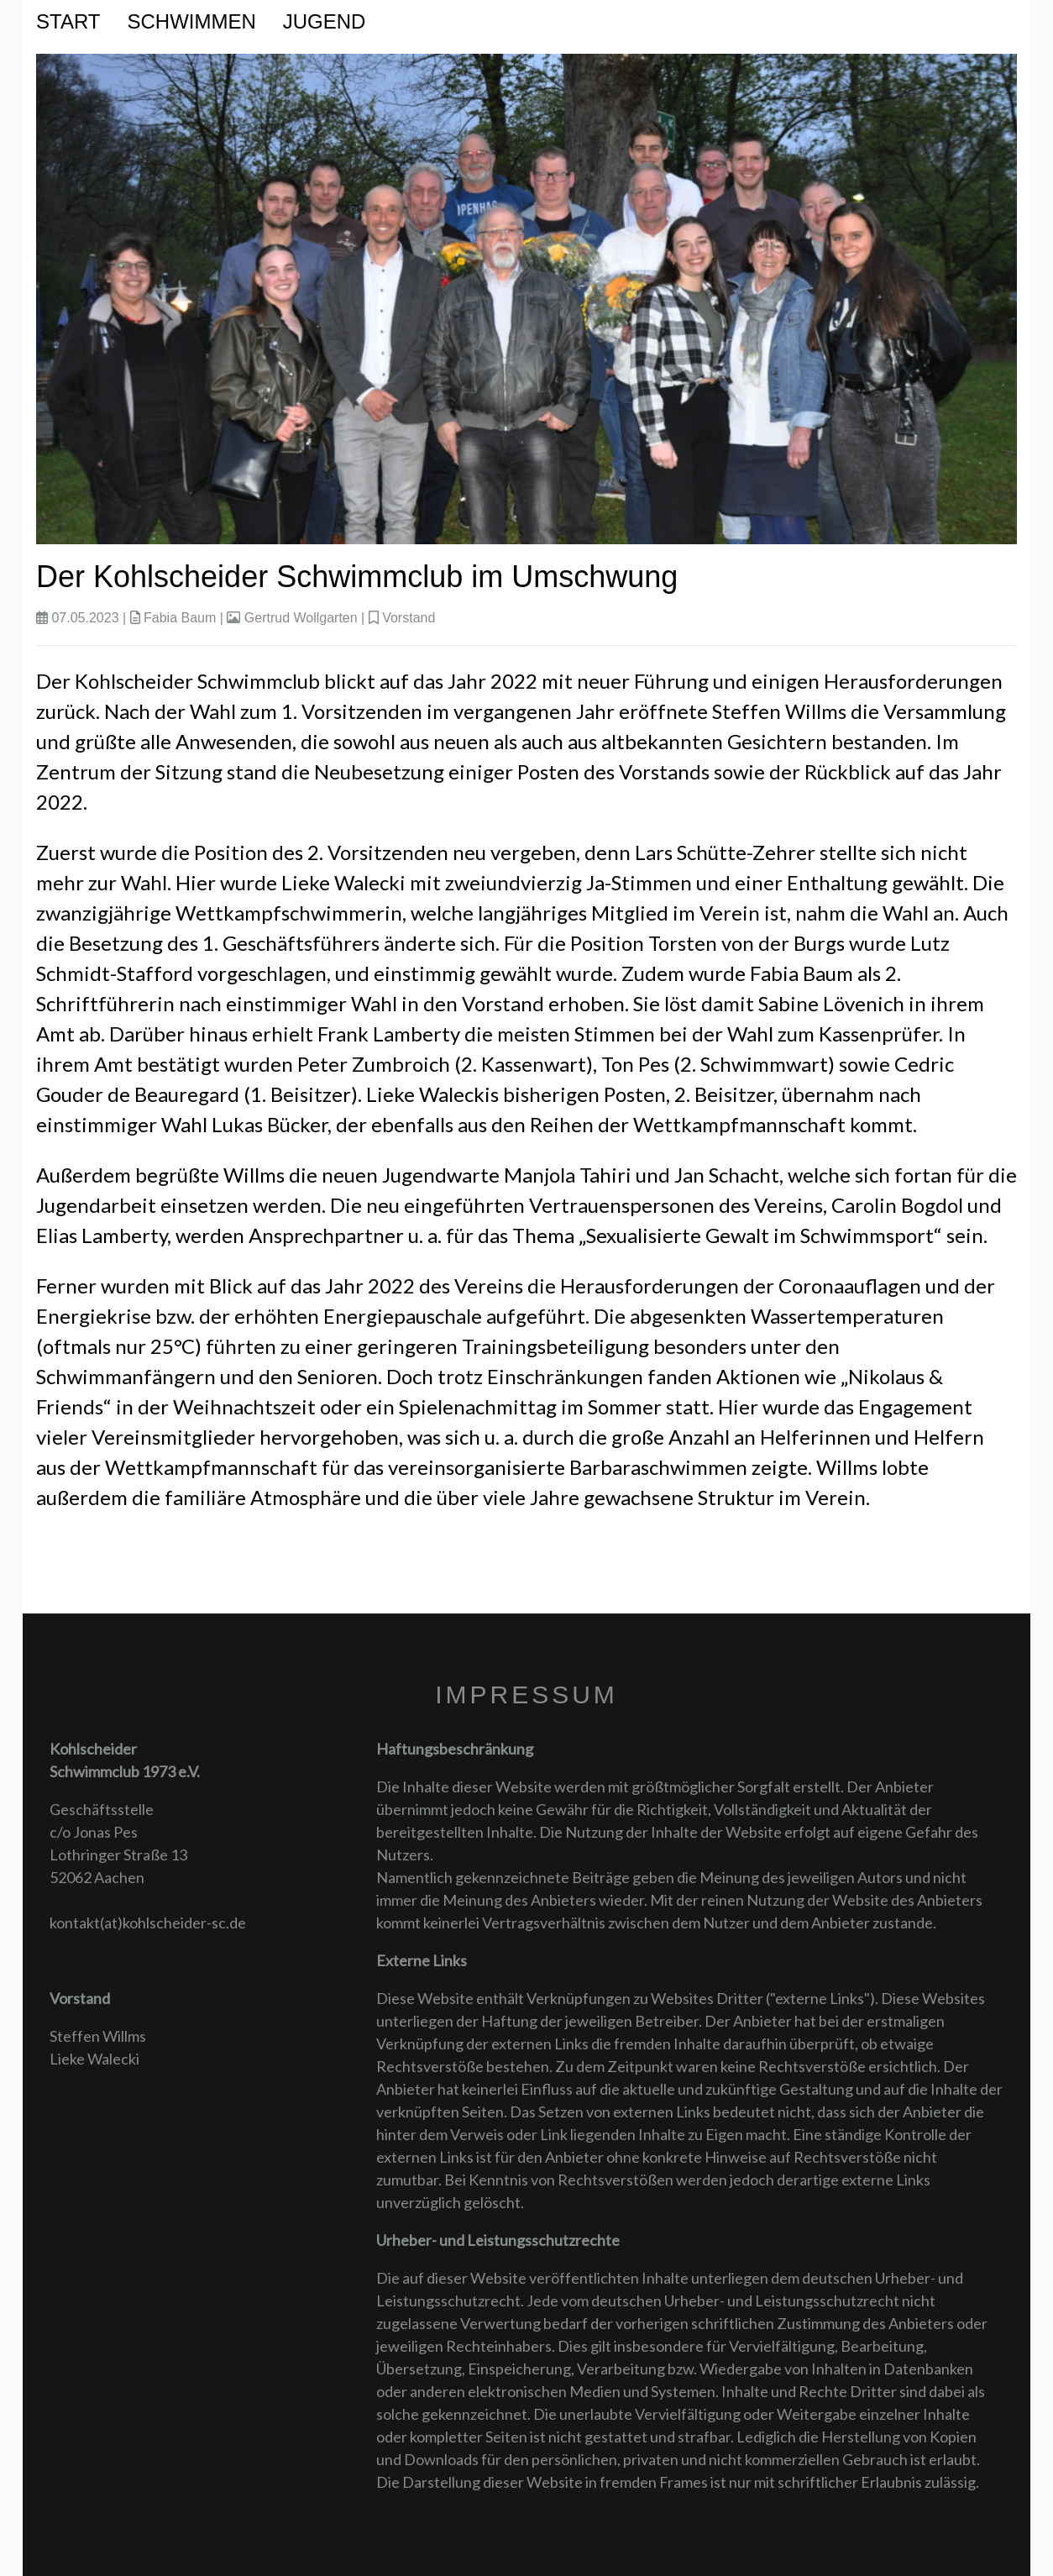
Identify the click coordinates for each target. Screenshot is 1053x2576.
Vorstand (408, 618)
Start (68, 21)
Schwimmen (191, 21)
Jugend (324, 21)
